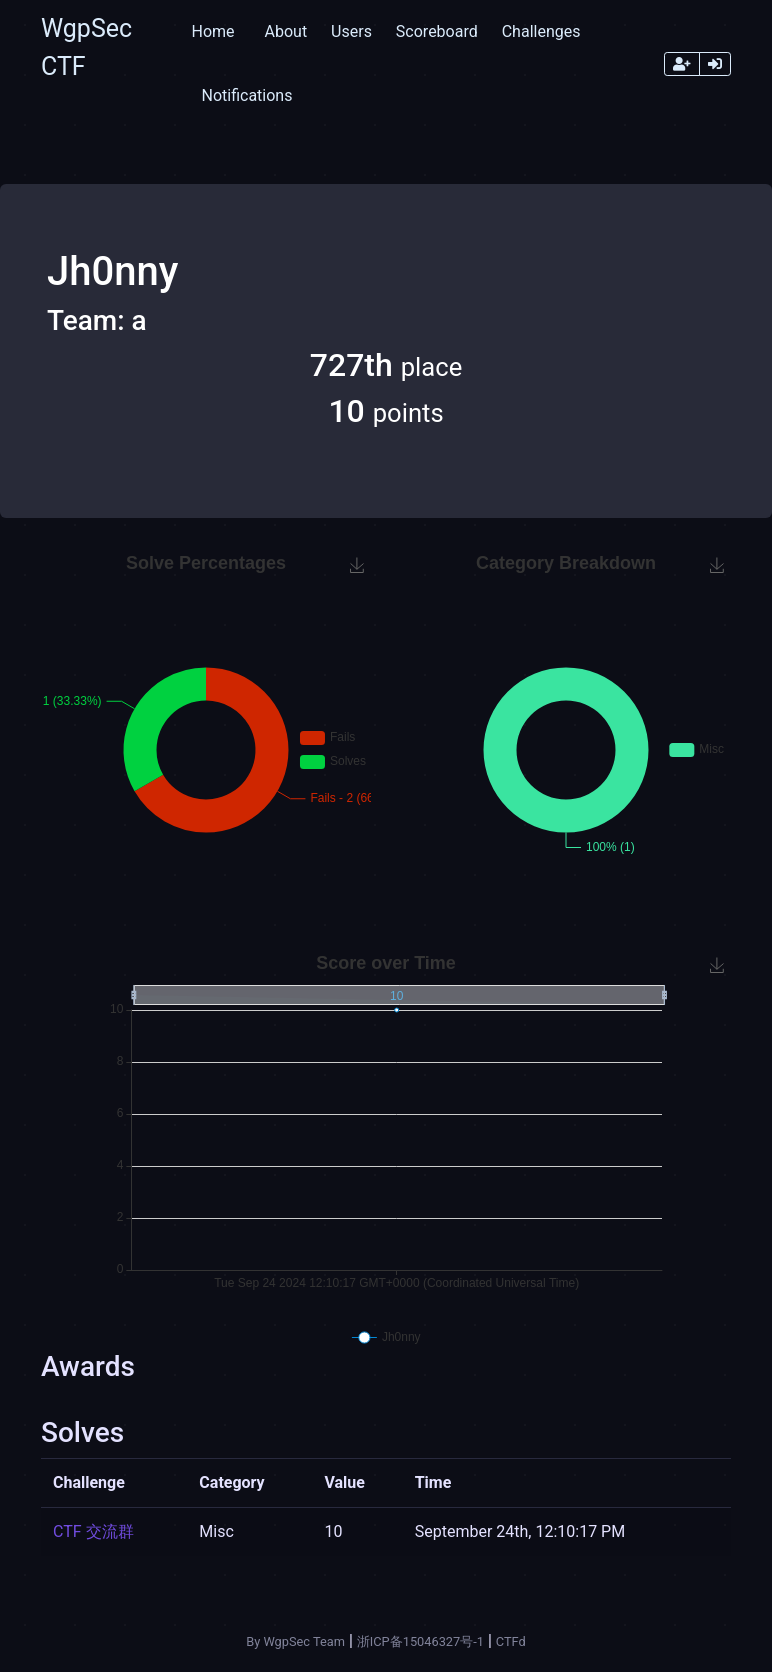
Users (351, 31)
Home (212, 31)
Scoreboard (437, 31)
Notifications (246, 95)
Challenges (541, 31)
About (286, 31)
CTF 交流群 (93, 1531)
